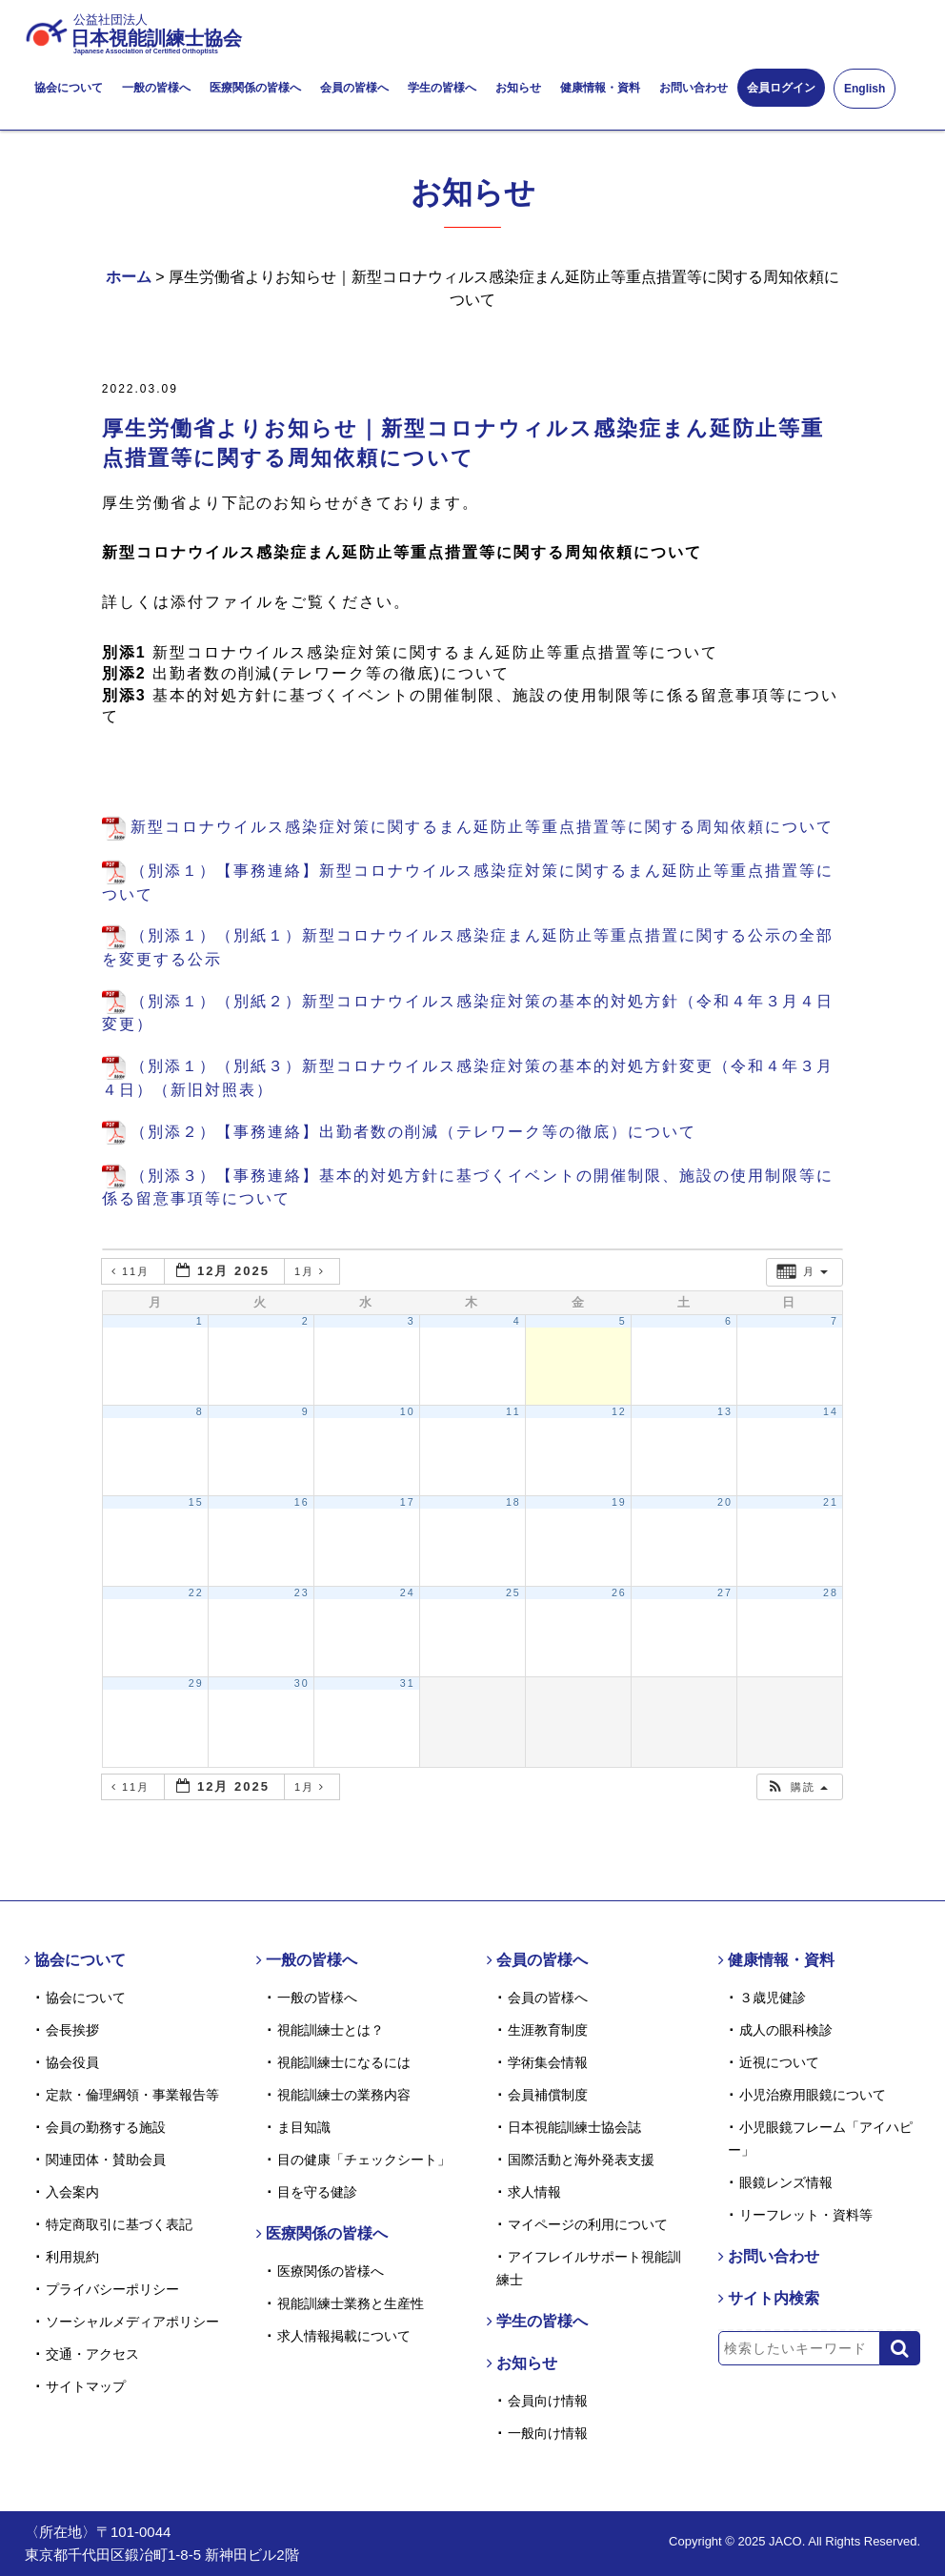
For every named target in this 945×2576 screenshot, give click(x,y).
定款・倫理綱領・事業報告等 (132, 2094)
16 (302, 1502)
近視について (779, 2062)
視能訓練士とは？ (330, 2030)
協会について (68, 87)
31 (407, 1683)
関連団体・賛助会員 (106, 2159)
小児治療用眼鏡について (812, 2094)
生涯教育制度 (548, 2030)
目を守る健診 (317, 2192)
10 (407, 1411)
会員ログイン (781, 87)
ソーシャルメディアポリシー (132, 2321)
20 (725, 1502)
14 (830, 1411)
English (864, 88)
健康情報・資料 (600, 87)
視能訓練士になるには (344, 2062)
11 (513, 1411)
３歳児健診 (772, 1997)
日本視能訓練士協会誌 (574, 2127)
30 (302, 1683)
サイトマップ (86, 2386)
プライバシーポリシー (112, 2289)
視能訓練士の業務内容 (344, 2094)
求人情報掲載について (344, 2335)
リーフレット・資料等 (806, 2214)
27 (725, 1592)
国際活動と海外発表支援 (581, 2159)
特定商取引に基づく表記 (119, 2224)
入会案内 (72, 2192)
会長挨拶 (72, 2030)
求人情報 (534, 2192)
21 (830, 1502)
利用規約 (72, 2256)
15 (196, 1502)
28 (830, 1592)
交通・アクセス (92, 2354)
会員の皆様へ (354, 87)
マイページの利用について (588, 2224)
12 (619, 1411)
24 (407, 1592)
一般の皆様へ (156, 87)
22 (196, 1592)
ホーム (128, 277)
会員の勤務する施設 (106, 2127)
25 (513, 1592)
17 (407, 1502)
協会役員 (72, 2062)
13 (725, 1411)
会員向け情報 (548, 2400)
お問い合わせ (693, 87)
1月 (312, 1271)
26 (619, 1592)
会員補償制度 (548, 2094)
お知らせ (518, 87)
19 (619, 1502)
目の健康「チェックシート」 (364, 2159)
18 (513, 1502)
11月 (132, 1271)
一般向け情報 (548, 2433)
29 (196, 1683)
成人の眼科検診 (786, 2030)
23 (302, 1592)
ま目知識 (304, 2127)
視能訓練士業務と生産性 (350, 2303)
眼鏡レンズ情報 (786, 2182)
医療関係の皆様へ (255, 87)
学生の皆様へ (442, 87)
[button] (797, 1787)
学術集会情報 (548, 2062)
